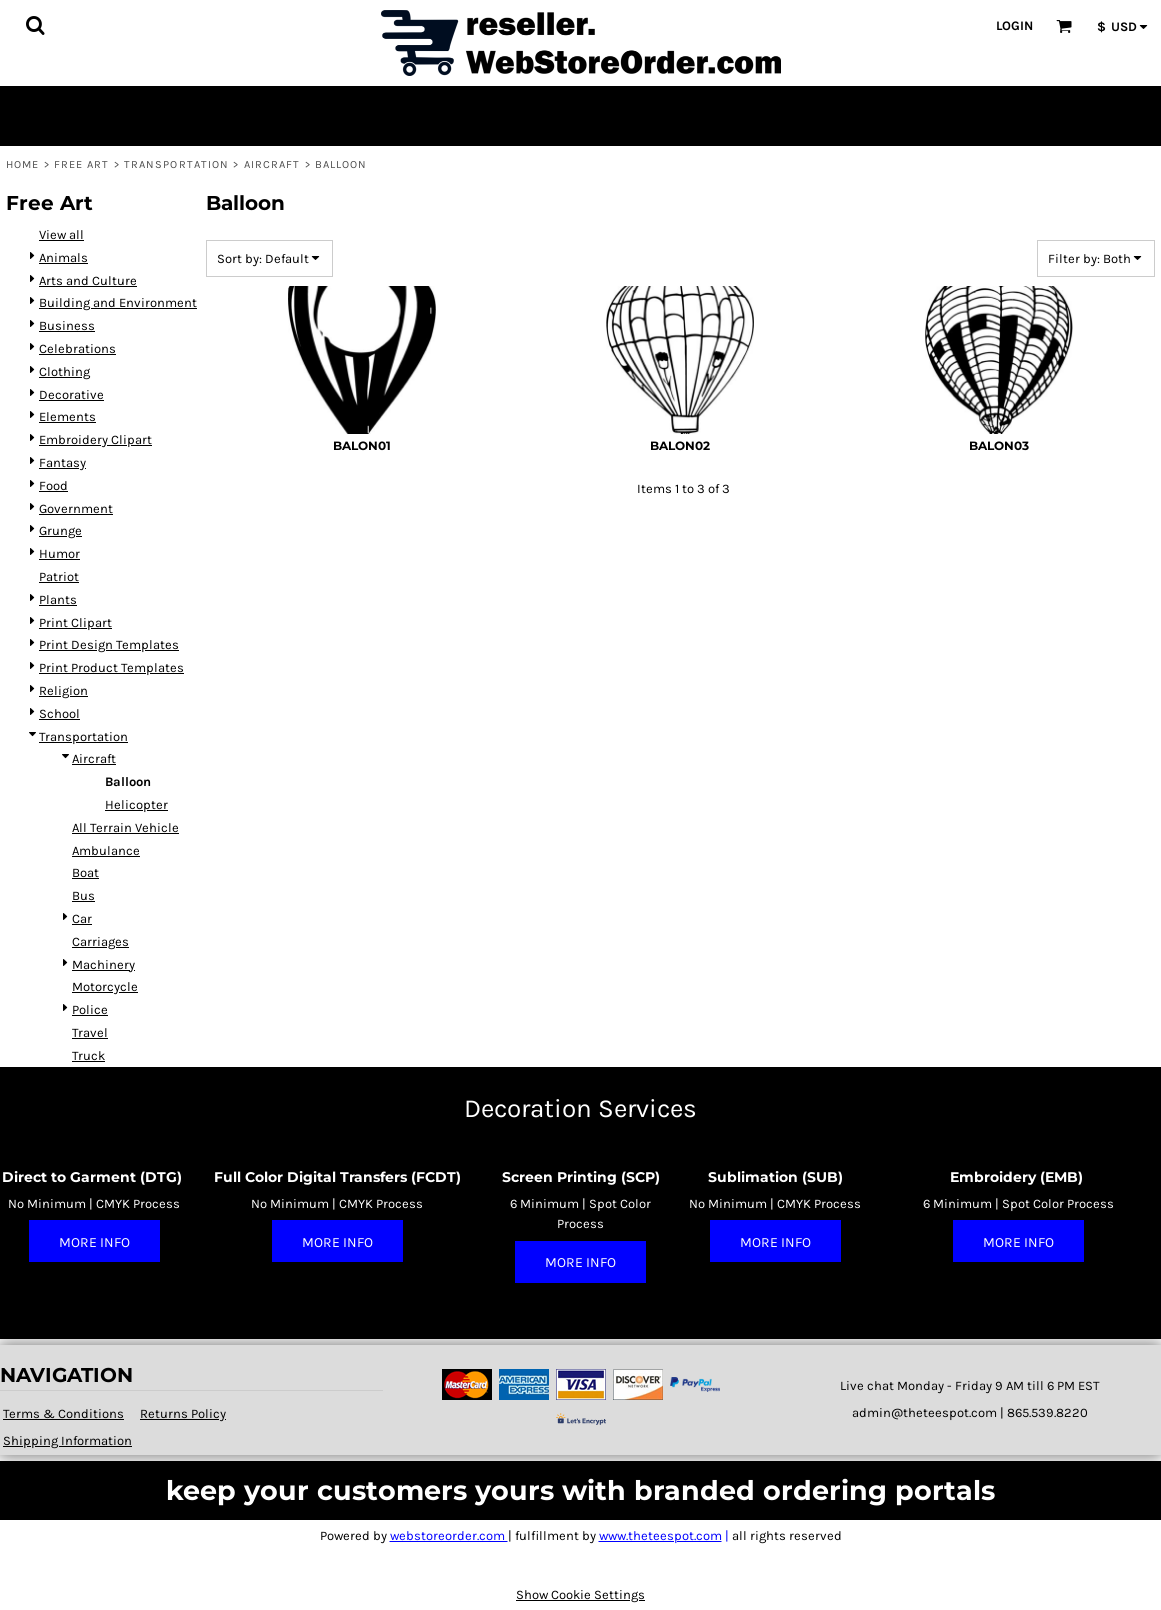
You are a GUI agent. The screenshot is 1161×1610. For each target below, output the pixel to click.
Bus (83, 895)
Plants (58, 599)
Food (53, 485)
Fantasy (62, 462)
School (59, 713)
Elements (67, 416)
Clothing (64, 371)
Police (90, 1009)
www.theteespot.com (660, 1535)
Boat (85, 872)
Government (76, 508)
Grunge (60, 530)
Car (82, 918)
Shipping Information (67, 1440)
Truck (88, 1055)
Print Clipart (75, 622)
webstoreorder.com (449, 1535)
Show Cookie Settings (580, 1594)
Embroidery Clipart (95, 439)
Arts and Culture (88, 280)
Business (67, 325)
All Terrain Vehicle (125, 827)
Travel (90, 1032)
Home (22, 164)
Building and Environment (118, 302)
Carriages (100, 941)
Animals (63, 257)
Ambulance (106, 850)
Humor (59, 553)
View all (61, 234)
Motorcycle (105, 986)
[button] (35, 25)
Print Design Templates (109, 644)
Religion (63, 690)
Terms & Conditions (63, 1413)
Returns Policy (183, 1413)
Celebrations (77, 348)
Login (1014, 25)
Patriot (59, 576)
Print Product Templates (111, 667)
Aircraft (272, 164)
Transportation (176, 164)
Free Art (82, 164)
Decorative (71, 394)
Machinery (103, 964)
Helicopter (136, 804)
